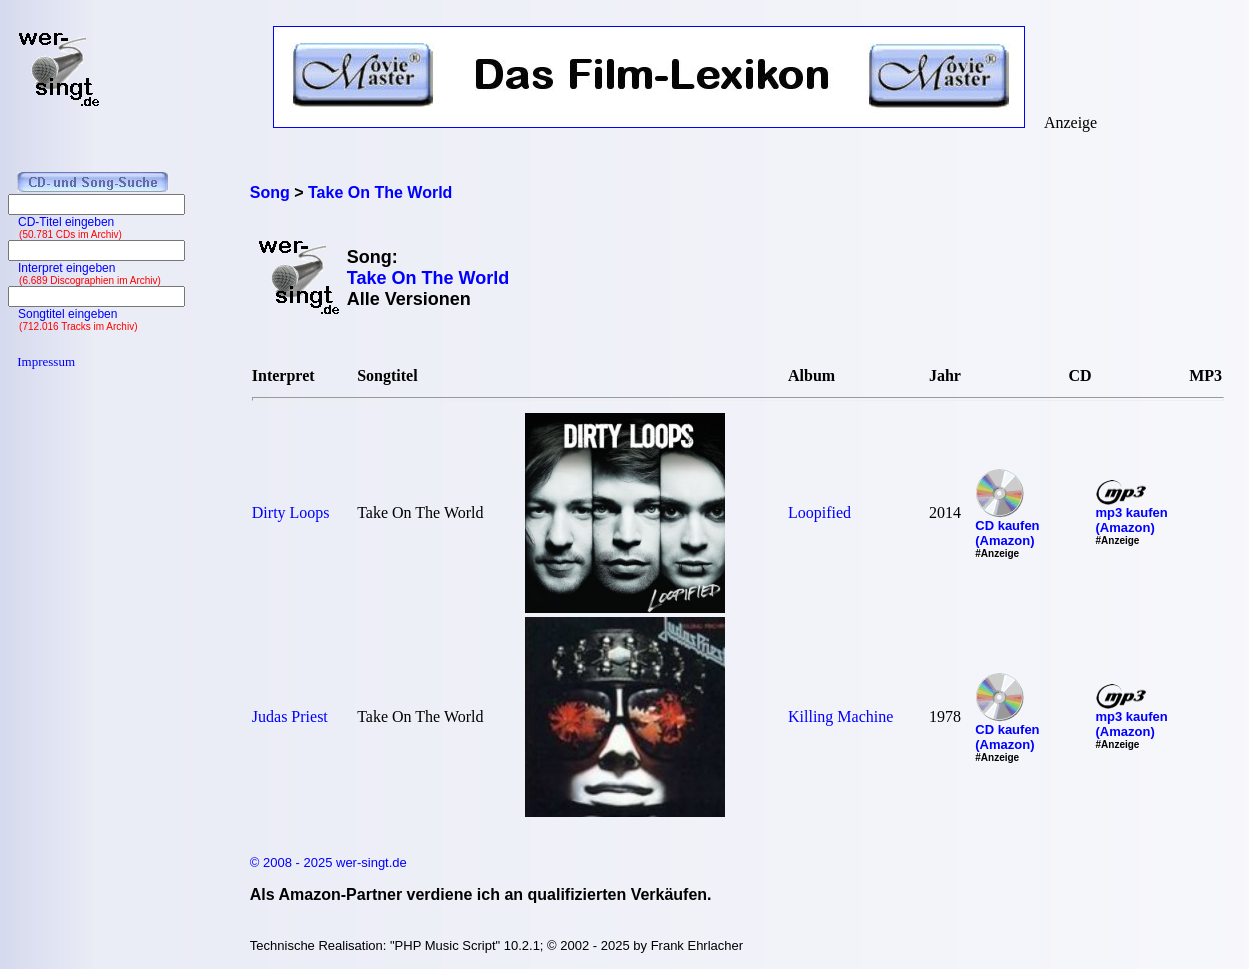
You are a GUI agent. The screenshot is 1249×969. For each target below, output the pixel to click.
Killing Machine (840, 716)
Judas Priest (290, 716)
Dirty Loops (291, 512)
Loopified (819, 512)
